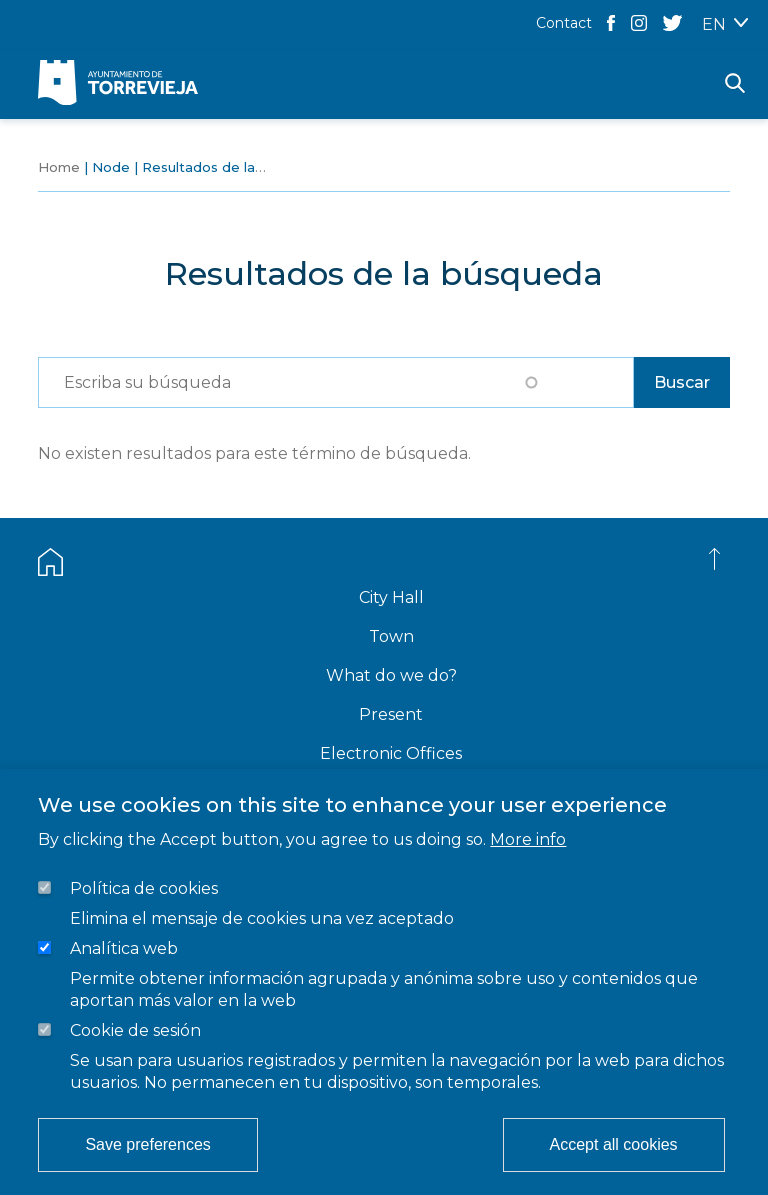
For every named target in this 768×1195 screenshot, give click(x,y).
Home (59, 167)
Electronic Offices (391, 753)
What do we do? (391, 675)
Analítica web (124, 948)
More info (528, 839)
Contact (564, 23)
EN (714, 24)
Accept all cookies (614, 1144)
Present (391, 714)
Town (391, 636)
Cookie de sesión (135, 1030)
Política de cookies (144, 888)
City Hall (391, 597)
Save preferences (147, 1144)
